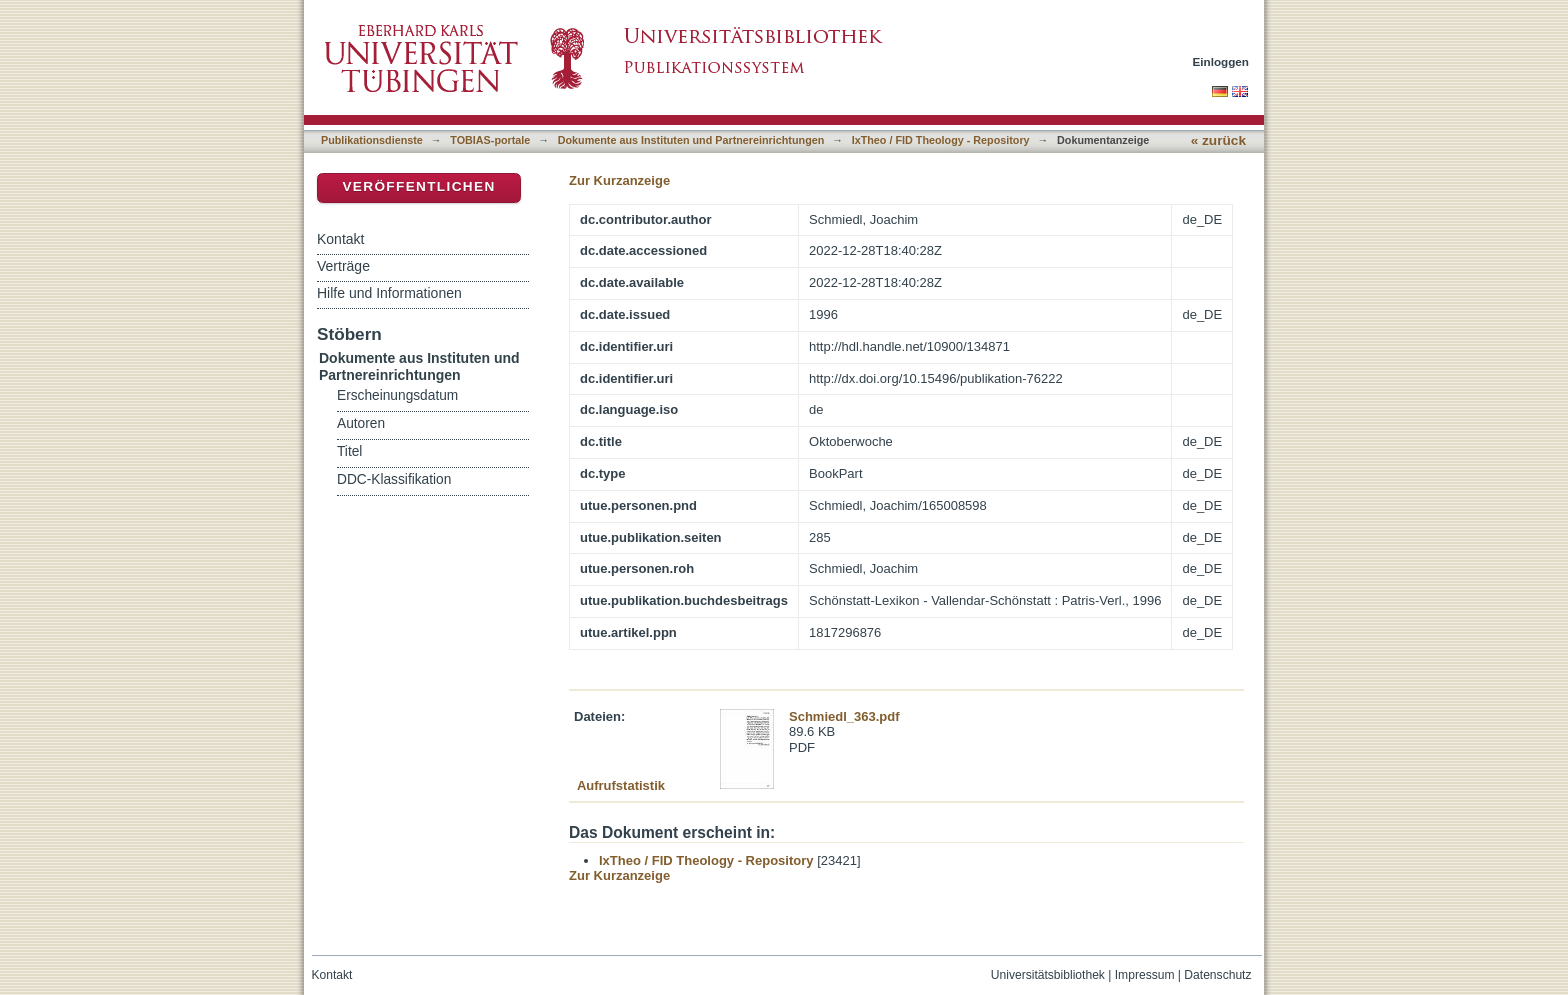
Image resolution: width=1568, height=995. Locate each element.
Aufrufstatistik (621, 785)
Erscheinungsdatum (397, 395)
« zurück (1218, 140)
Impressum (1145, 975)
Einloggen (1221, 61)
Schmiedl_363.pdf (844, 716)
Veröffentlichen (418, 186)
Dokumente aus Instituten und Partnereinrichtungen (691, 140)
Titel (349, 451)
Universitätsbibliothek (1048, 975)
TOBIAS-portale (490, 140)
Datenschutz (1217, 975)
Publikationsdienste (372, 140)
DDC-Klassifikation (394, 479)
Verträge (343, 266)
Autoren (361, 423)
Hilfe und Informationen (389, 293)
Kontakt (340, 239)
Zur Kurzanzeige (619, 180)
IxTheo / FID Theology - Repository (941, 140)
